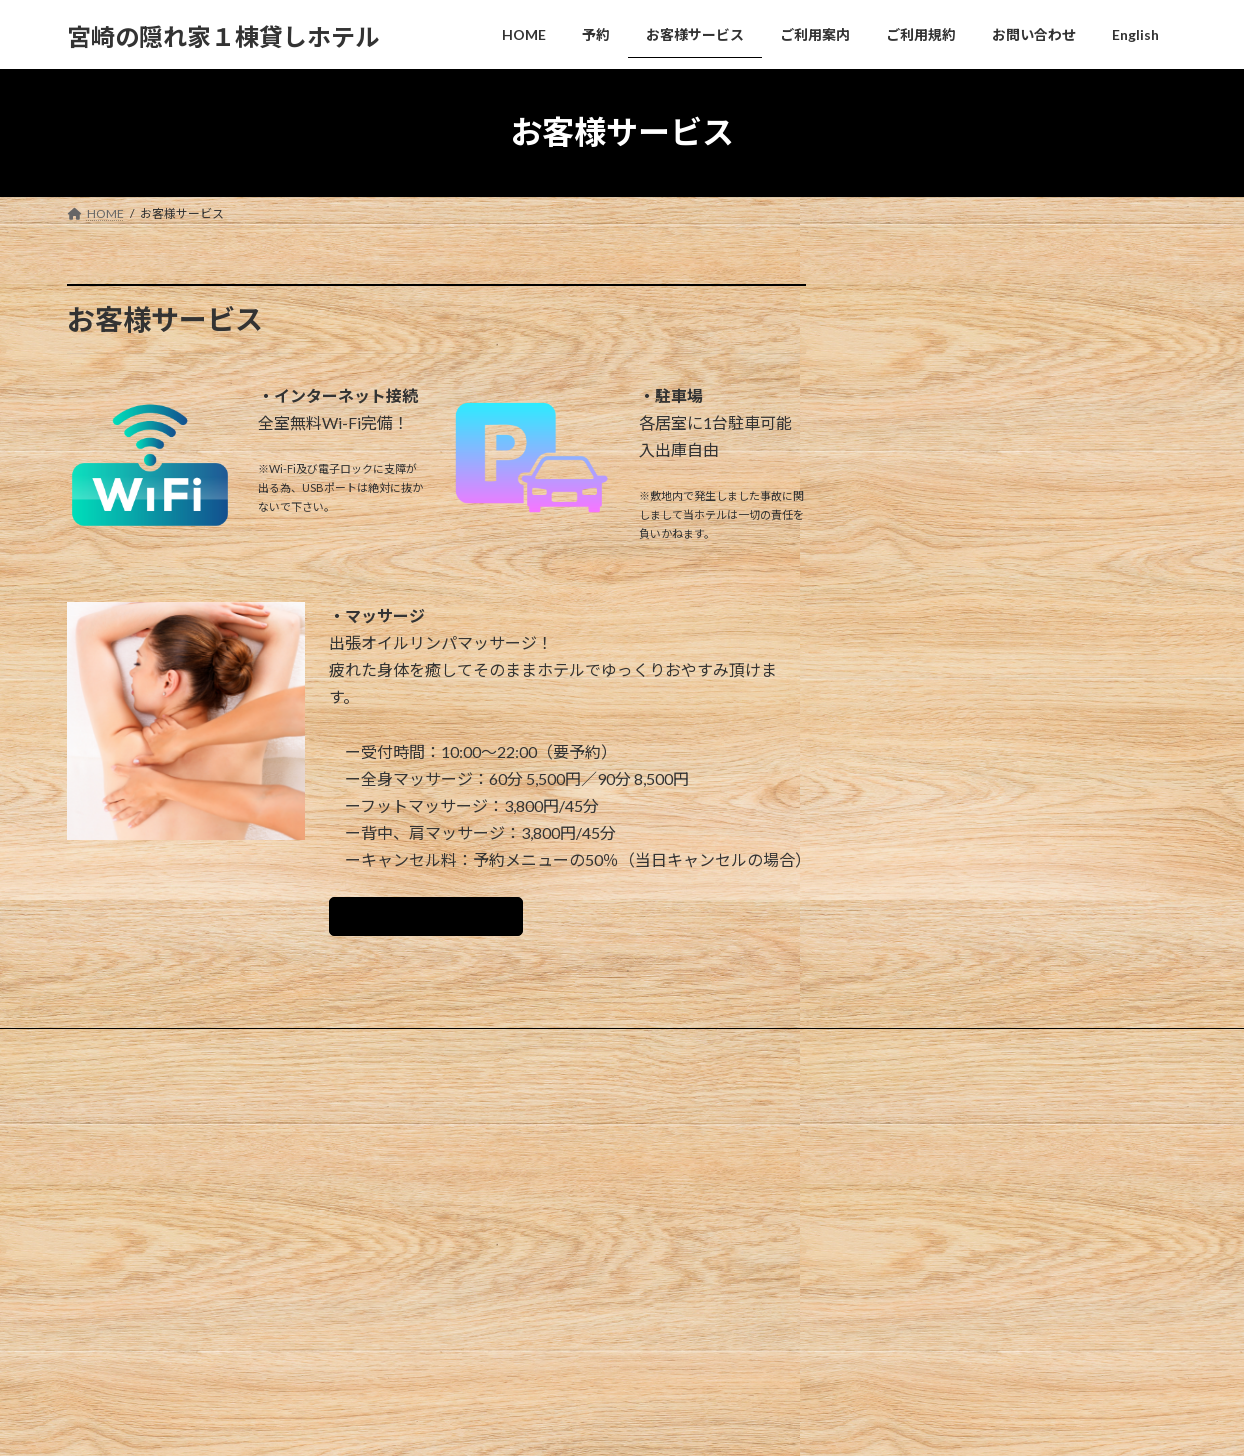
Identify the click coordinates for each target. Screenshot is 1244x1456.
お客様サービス (267, 1053)
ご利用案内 (378, 1053)
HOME (104, 1053)
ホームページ (495, 1169)
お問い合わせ (582, 1053)
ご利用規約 (477, 1053)
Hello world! (878, 1175)
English (676, 1053)
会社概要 (483, 1204)
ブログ (477, 1239)
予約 (174, 1053)
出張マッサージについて (440, 920)
